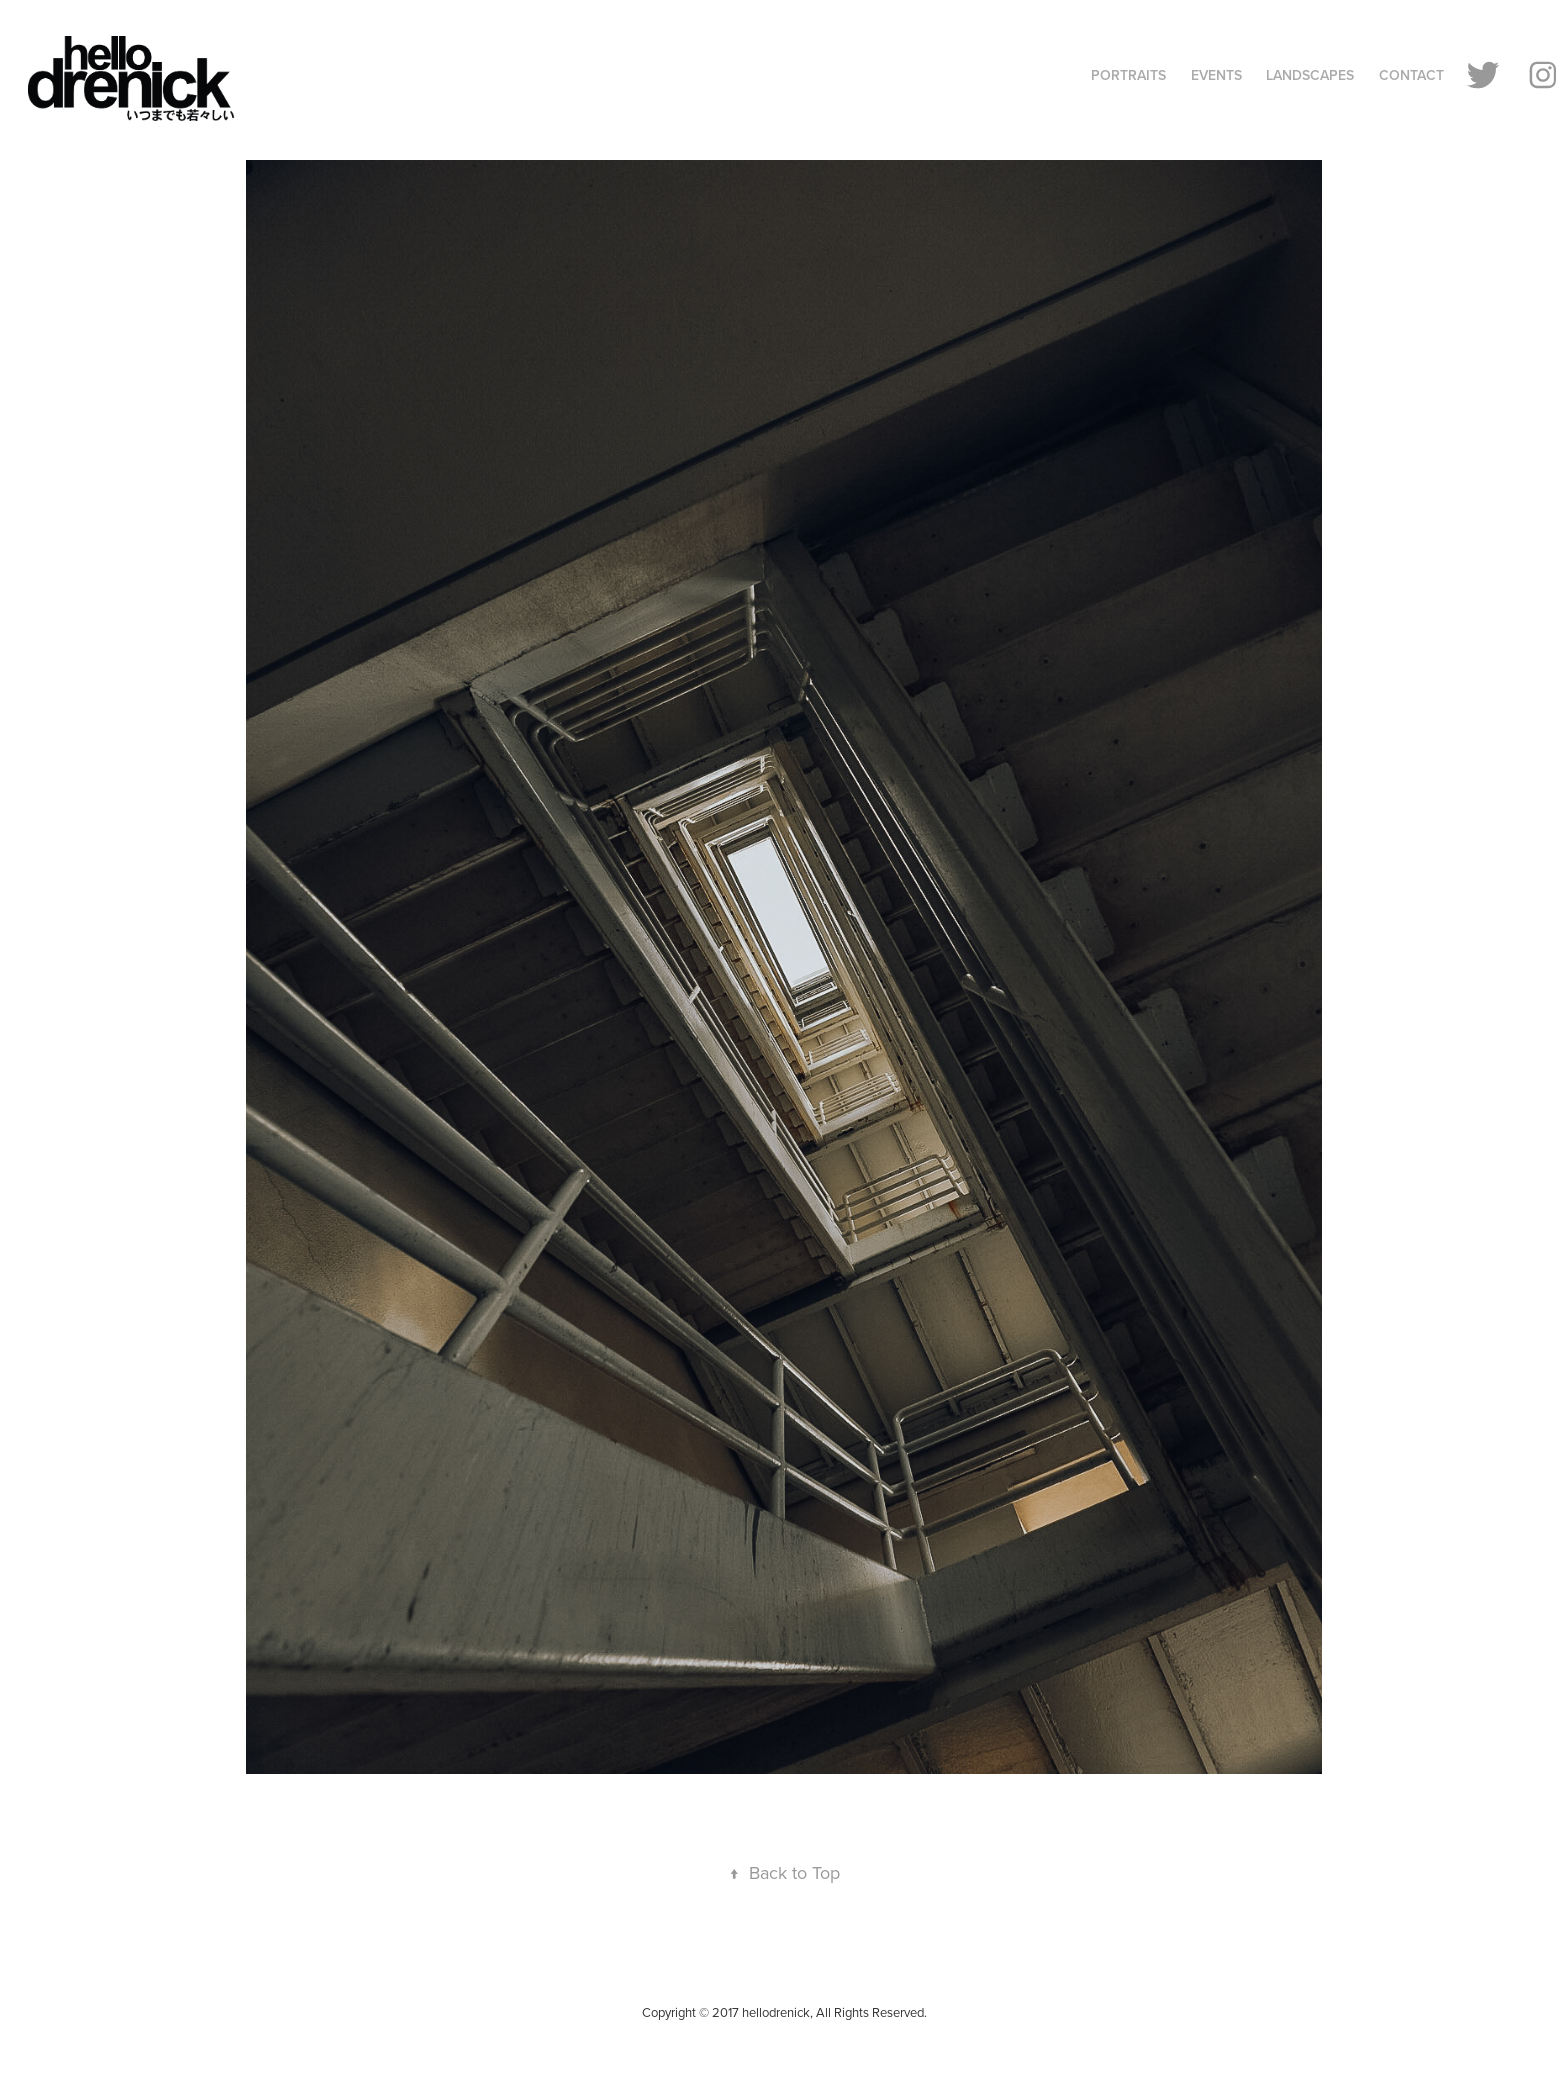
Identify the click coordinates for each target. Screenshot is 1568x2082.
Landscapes (1310, 75)
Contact (1411, 75)
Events (1216, 75)
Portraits (1128, 75)
